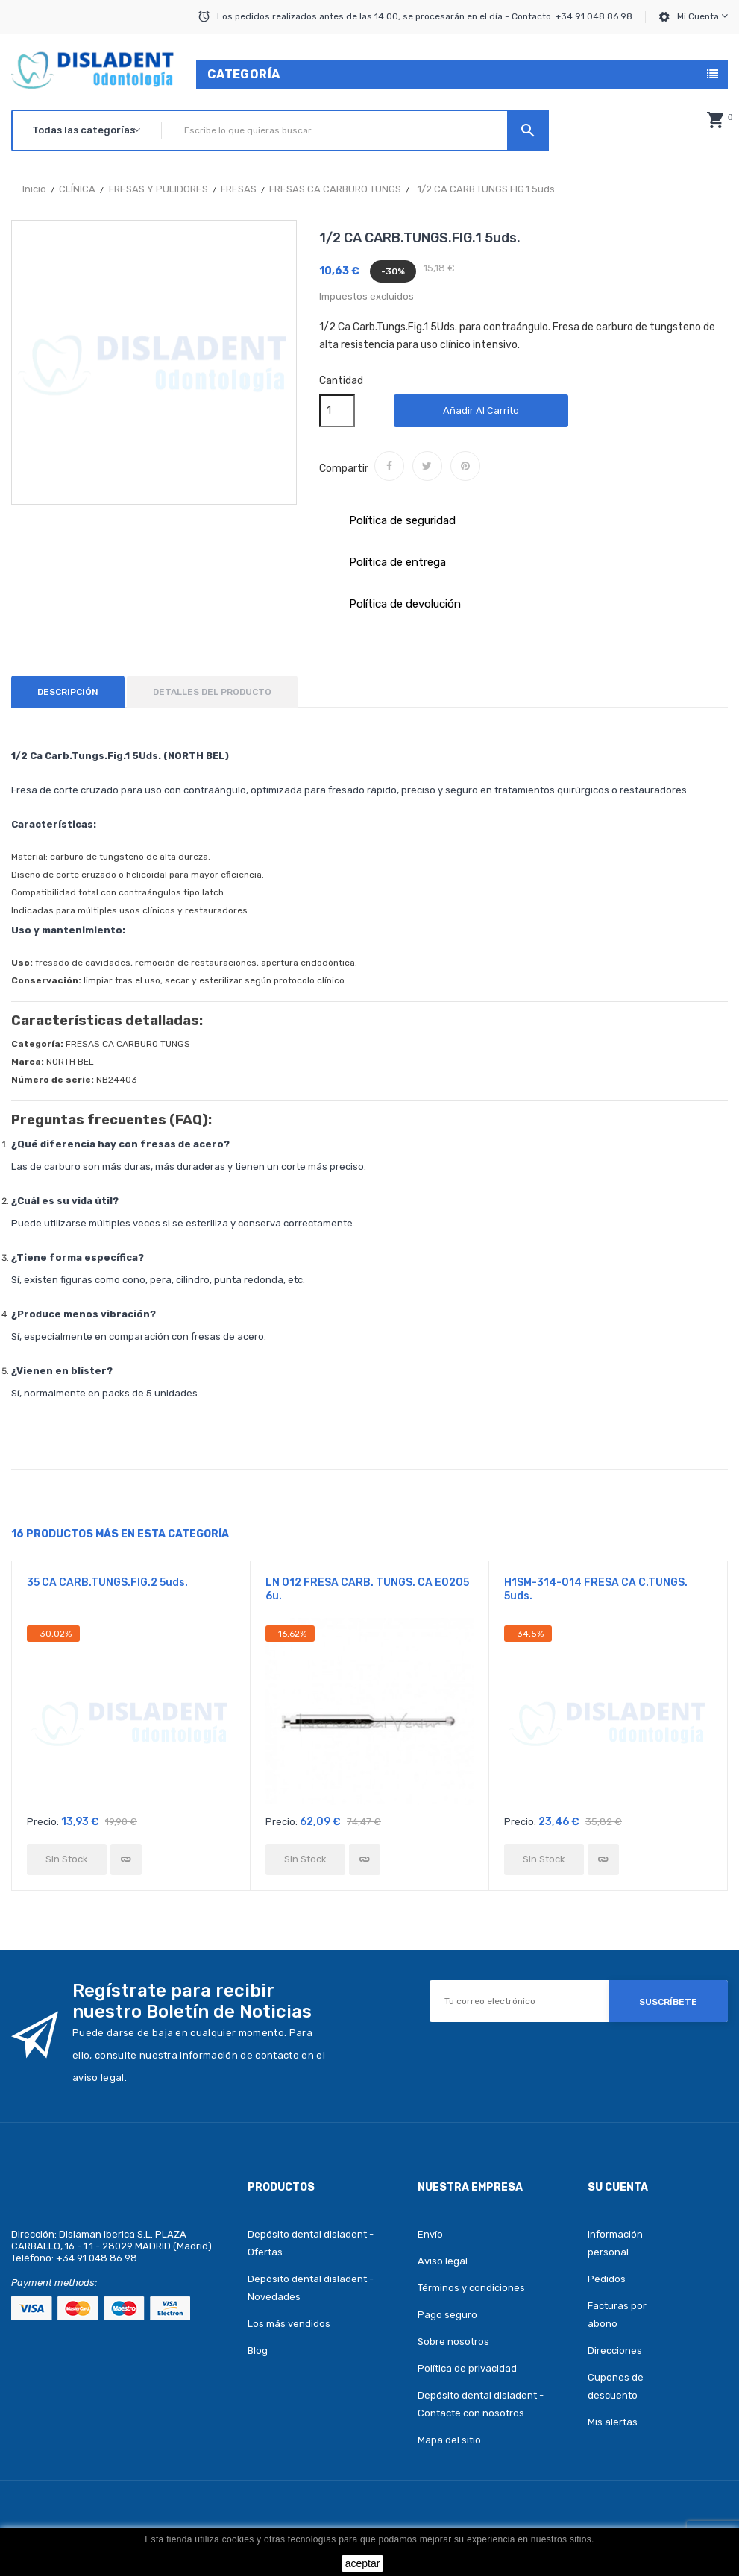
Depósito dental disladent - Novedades (311, 2287)
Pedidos (607, 2278)
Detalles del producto (212, 692)
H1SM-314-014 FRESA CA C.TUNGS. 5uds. (596, 1589)
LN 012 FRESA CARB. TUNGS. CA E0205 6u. (367, 1589)
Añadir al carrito (481, 410)
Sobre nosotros (453, 2341)
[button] (715, 120)
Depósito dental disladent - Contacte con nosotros (481, 2404)
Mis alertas (613, 2422)
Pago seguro (447, 2314)
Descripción (67, 692)
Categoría (243, 74)
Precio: (43, 1821)
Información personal (615, 2243)
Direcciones (615, 2350)
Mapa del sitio (449, 2440)
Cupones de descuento (616, 2386)
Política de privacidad (467, 2368)
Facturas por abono (617, 2314)
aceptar (362, 2563)
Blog (258, 2350)
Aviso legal (443, 2261)
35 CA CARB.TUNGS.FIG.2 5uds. (107, 1582)
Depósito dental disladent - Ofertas (311, 2243)
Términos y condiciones (471, 2287)
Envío (430, 2234)
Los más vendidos (289, 2323)
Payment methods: (54, 2282)
